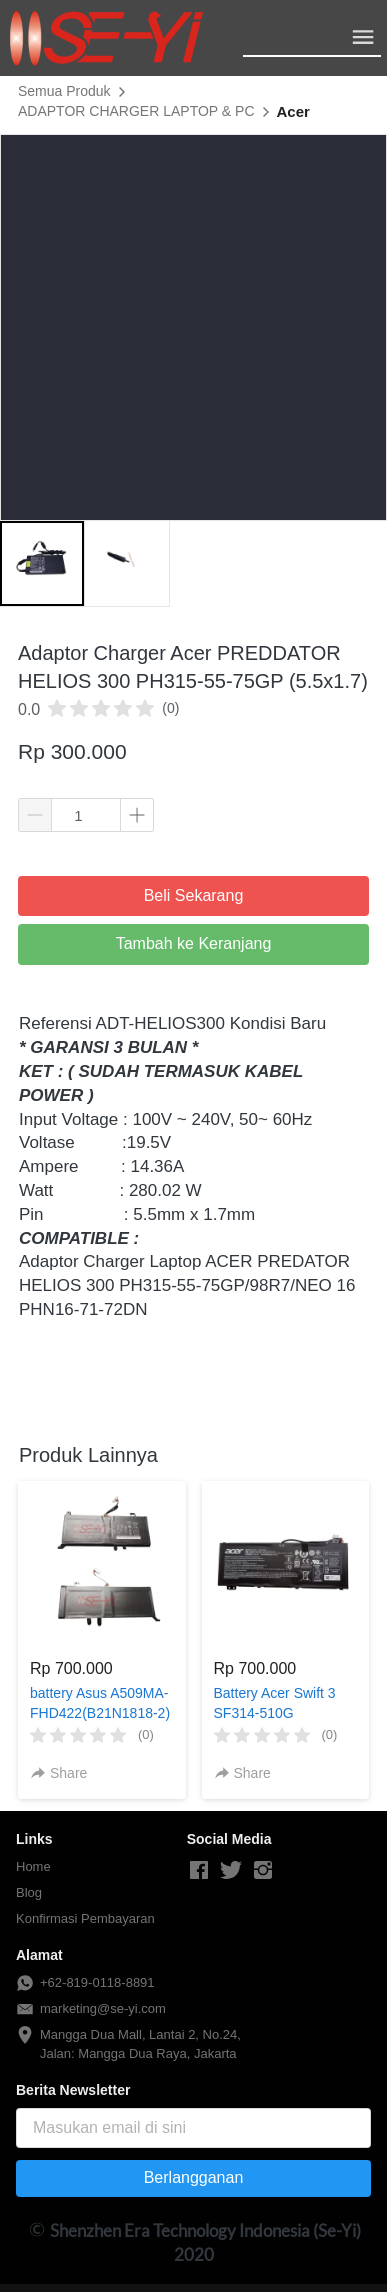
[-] (199, 1871)
